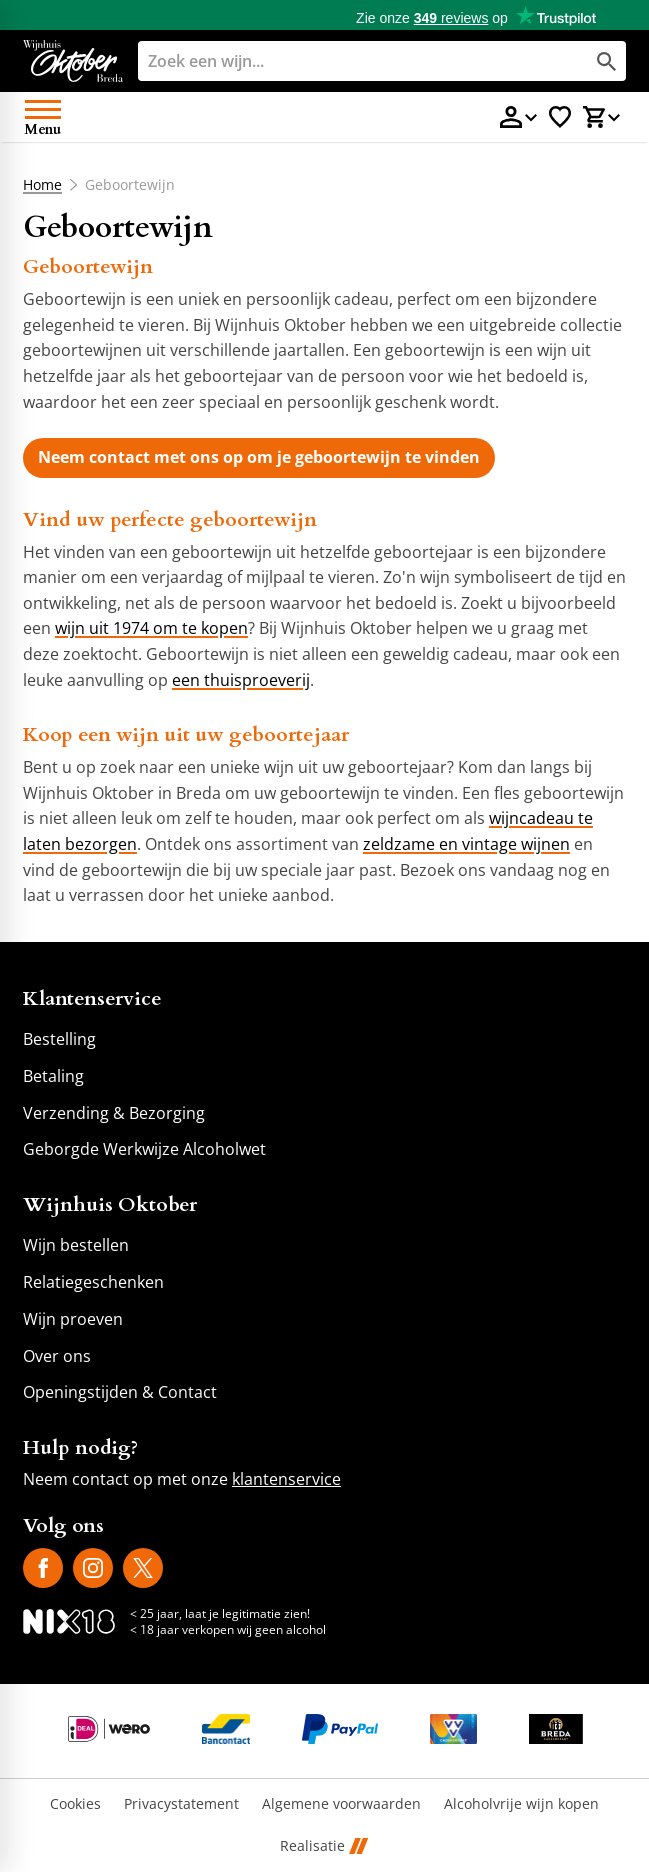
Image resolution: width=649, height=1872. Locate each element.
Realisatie (324, 1846)
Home (42, 185)
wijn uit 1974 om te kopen (151, 628)
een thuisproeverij (241, 680)
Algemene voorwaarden (341, 1804)
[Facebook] (43, 1568)
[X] (143, 1568)
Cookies (75, 1804)
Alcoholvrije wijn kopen (521, 1804)
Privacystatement (181, 1804)
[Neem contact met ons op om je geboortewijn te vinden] (259, 458)
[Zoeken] (343, 61)
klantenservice (286, 1479)
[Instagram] (93, 1568)
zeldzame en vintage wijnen (466, 844)
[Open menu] (43, 117)
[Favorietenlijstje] (560, 117)
